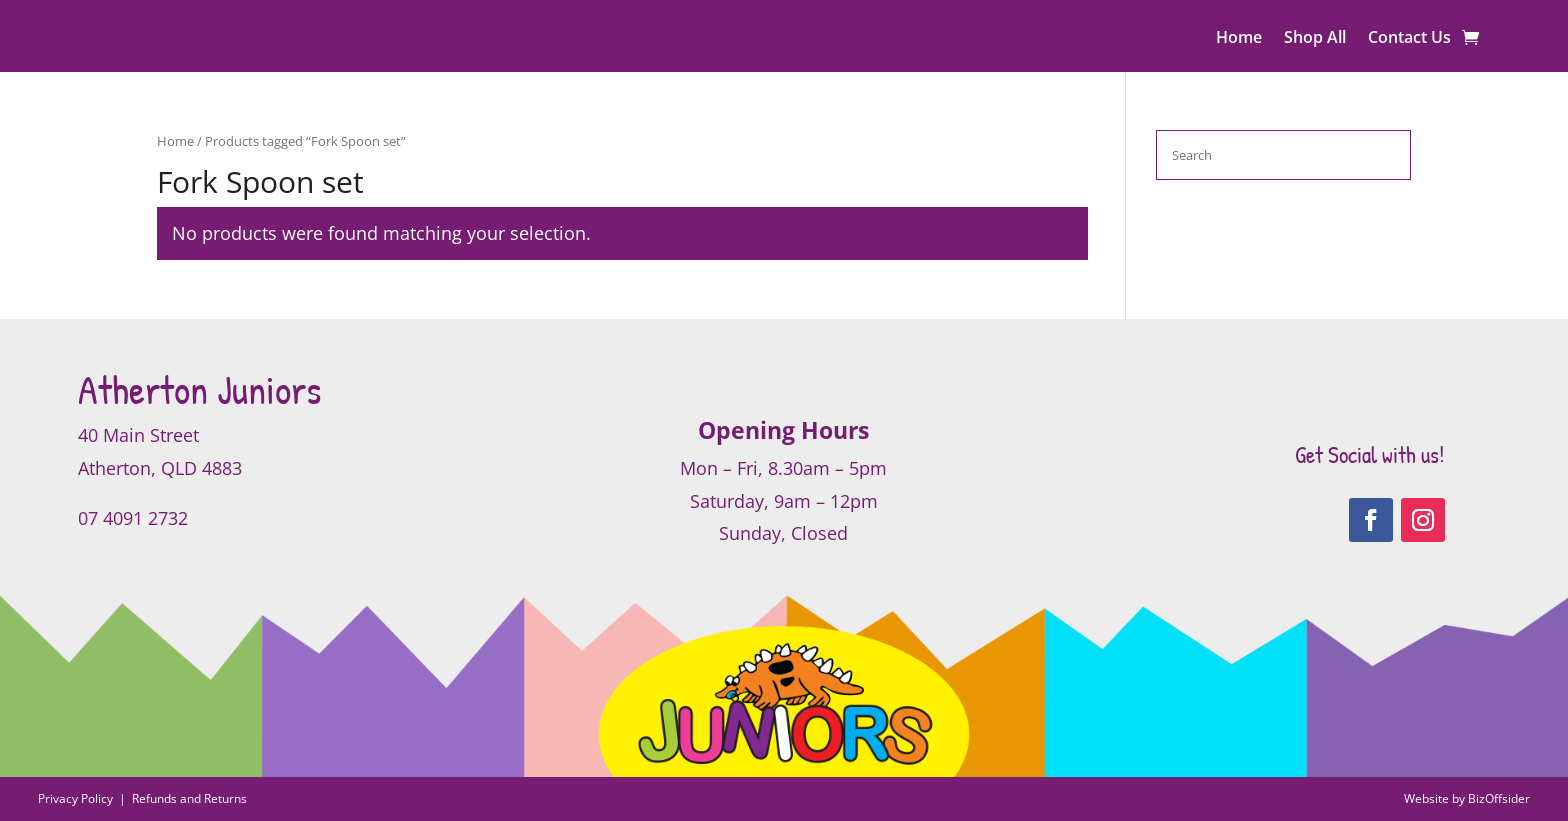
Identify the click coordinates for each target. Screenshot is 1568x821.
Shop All (1315, 39)
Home (1239, 39)
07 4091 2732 (133, 518)
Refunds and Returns (189, 798)
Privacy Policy (77, 798)
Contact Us (1409, 39)
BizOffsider (1499, 798)
